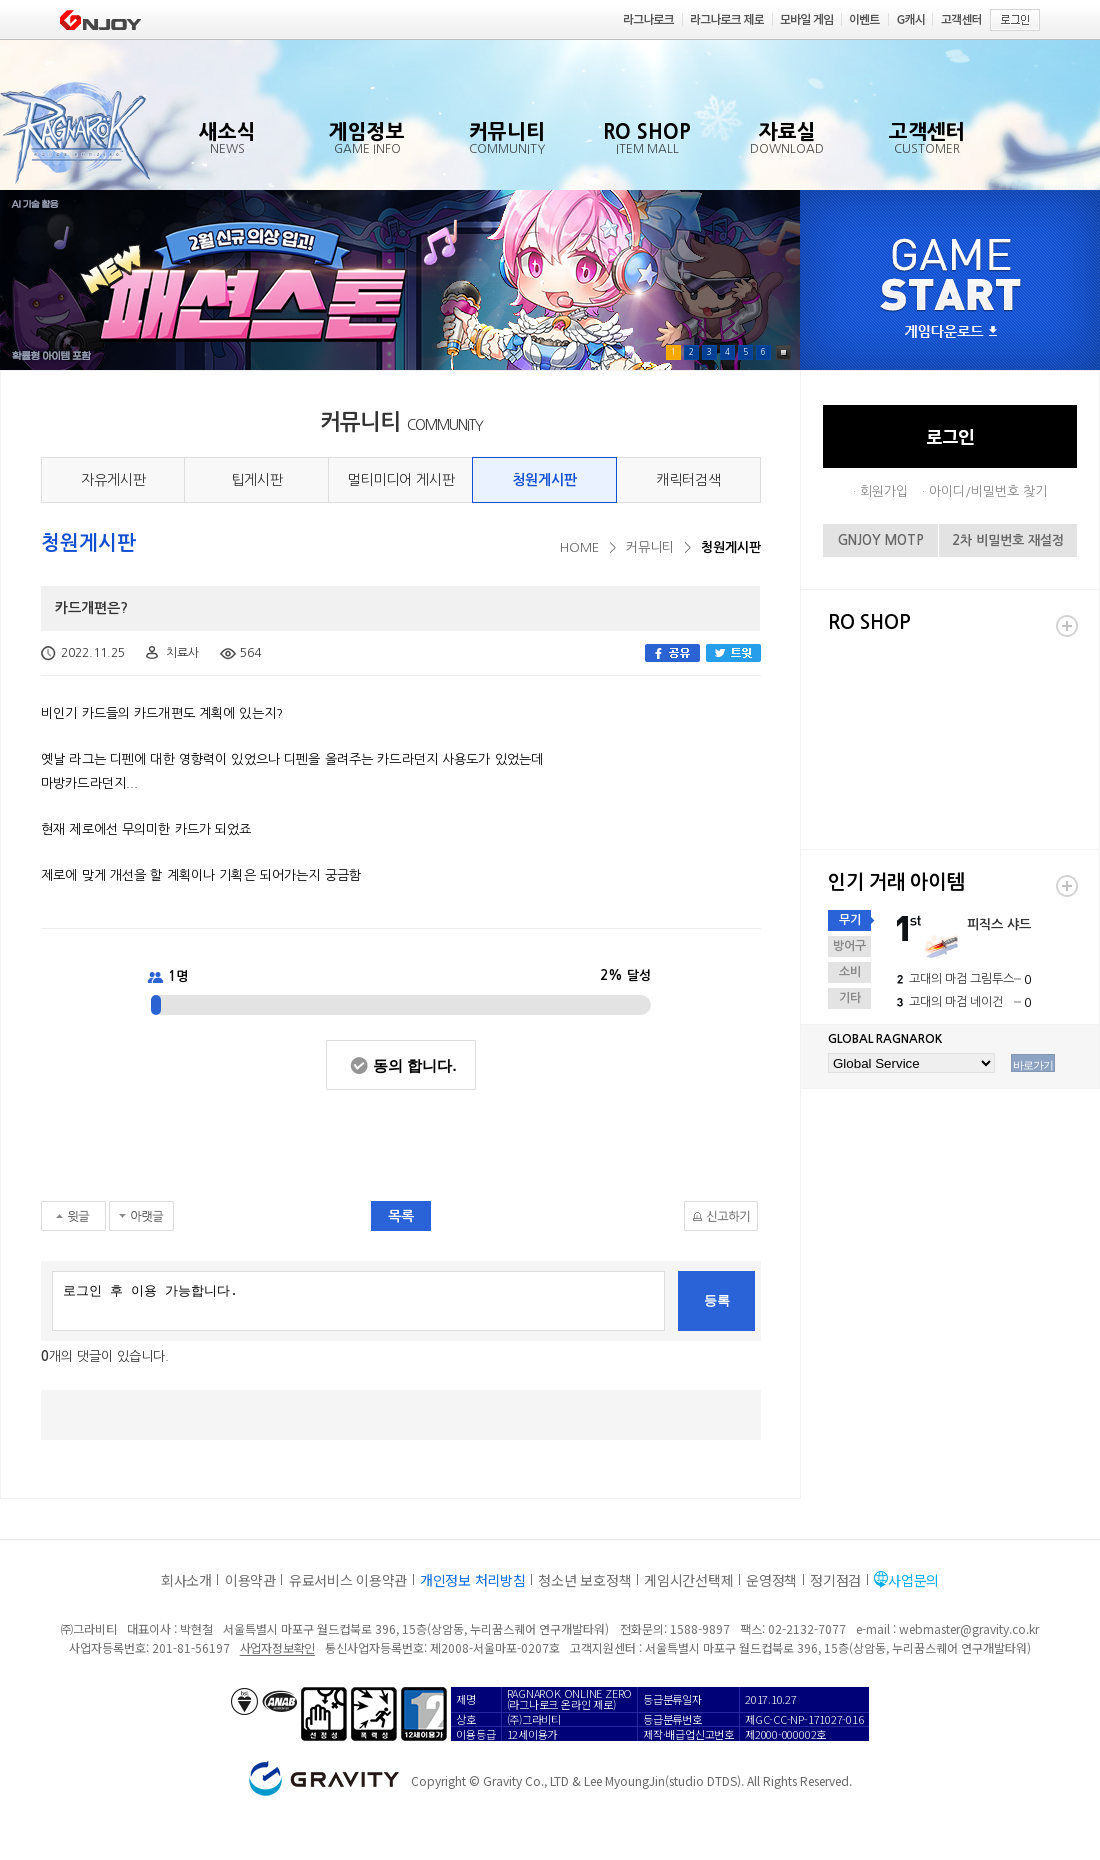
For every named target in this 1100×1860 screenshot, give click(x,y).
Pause (783, 352)
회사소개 (186, 1580)
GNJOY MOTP (881, 540)
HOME (579, 547)
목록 (401, 1216)
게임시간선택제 (688, 1580)
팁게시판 (257, 480)
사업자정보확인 (277, 1647)
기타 (850, 998)
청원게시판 (544, 480)
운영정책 (771, 1580)
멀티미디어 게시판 (401, 480)
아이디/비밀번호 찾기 (988, 491)
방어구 (849, 946)
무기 (850, 920)
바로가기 (1033, 1065)
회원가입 (884, 491)
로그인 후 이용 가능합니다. (358, 1301)
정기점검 (835, 1580)
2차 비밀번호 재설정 (1008, 540)
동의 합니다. (414, 1065)
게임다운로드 (951, 332)
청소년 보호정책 (584, 1580)
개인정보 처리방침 (472, 1580)
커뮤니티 (650, 547)
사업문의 (913, 1580)
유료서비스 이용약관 (348, 1580)
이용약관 (250, 1580)
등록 (717, 1300)
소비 (850, 972)
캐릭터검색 (688, 480)
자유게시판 (113, 480)
